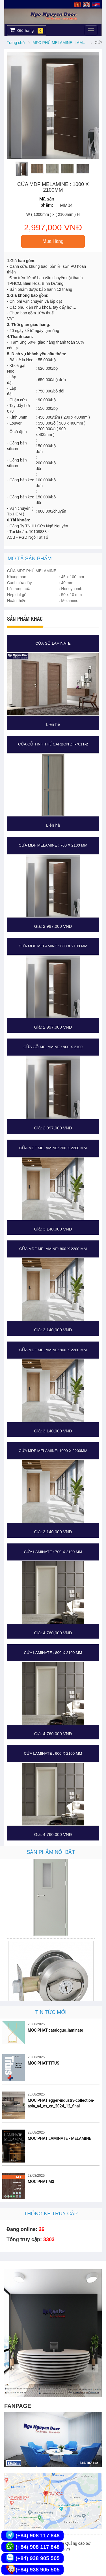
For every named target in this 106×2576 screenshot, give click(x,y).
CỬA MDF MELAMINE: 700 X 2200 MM (53, 1148)
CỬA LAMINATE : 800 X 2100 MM (53, 1653)
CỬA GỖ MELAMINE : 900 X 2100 (53, 1047)
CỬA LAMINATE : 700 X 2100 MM (53, 1552)
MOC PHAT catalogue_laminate (55, 2030)
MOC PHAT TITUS (43, 2063)
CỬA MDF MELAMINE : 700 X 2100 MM (53, 845)
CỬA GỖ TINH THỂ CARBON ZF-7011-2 (53, 744)
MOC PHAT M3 (41, 2181)
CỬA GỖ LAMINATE (53, 643)
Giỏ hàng (26, 30)
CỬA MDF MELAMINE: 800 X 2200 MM (53, 1249)
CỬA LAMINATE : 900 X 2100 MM (53, 1753)
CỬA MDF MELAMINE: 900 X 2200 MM (53, 1350)
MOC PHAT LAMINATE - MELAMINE (59, 2138)
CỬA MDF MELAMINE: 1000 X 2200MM (53, 1451)
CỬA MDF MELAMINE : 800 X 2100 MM (53, 946)
